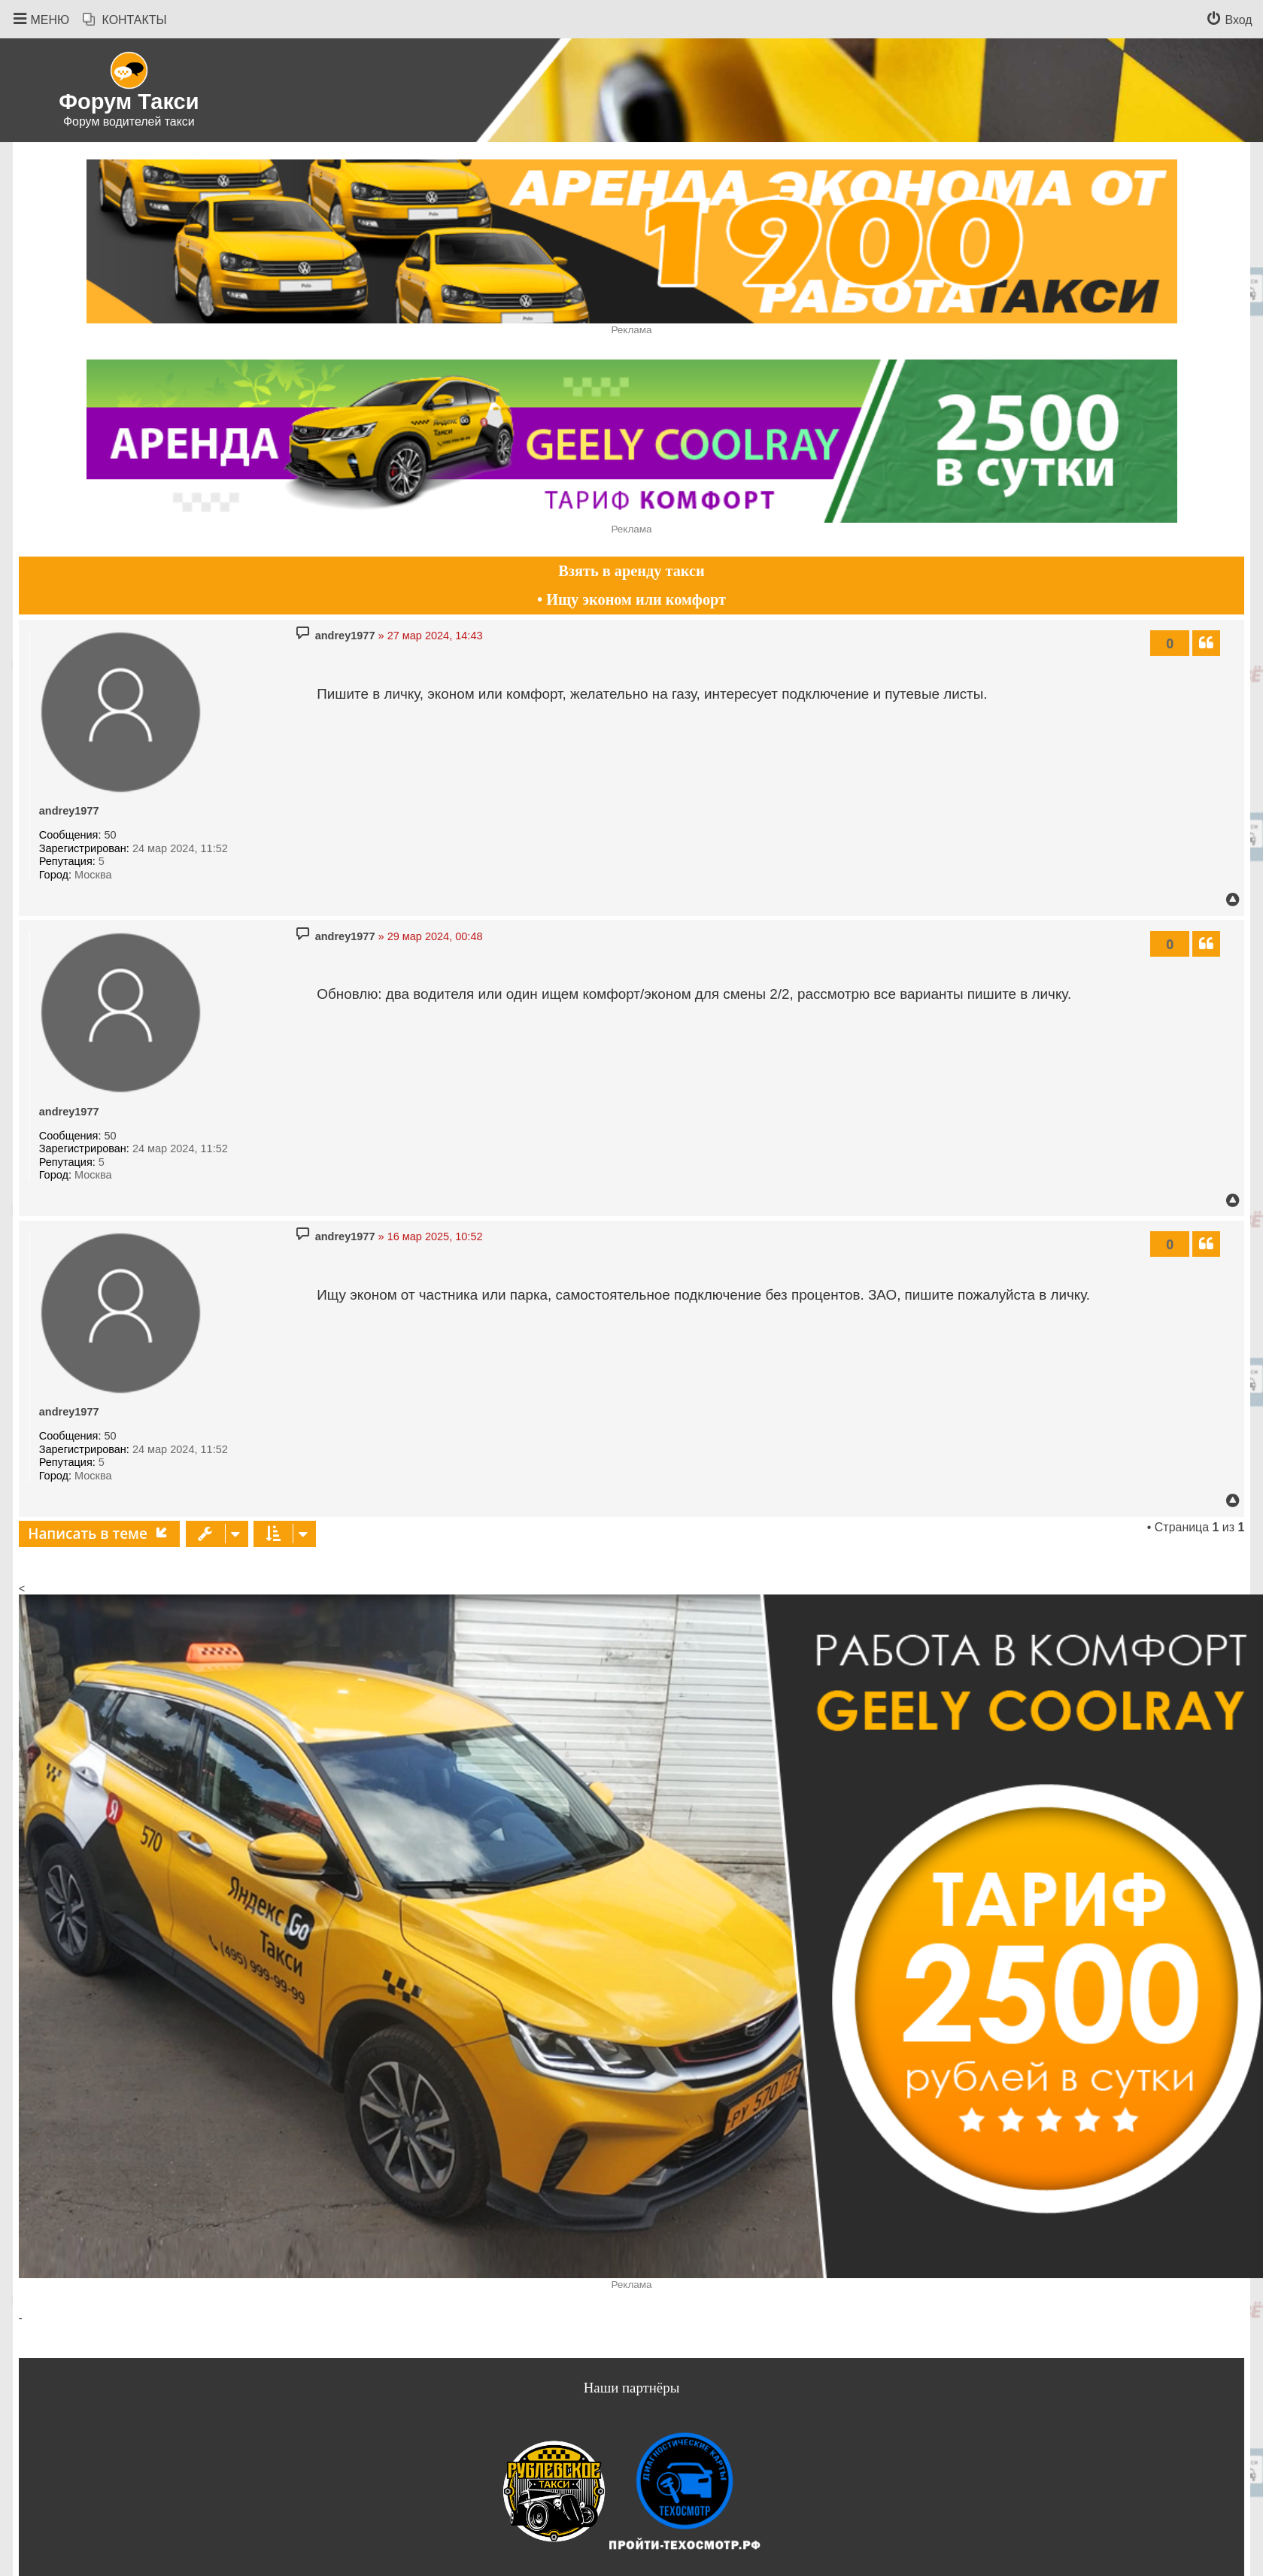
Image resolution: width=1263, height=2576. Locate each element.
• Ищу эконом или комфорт (631, 599)
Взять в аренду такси (631, 571)
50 (111, 835)
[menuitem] (125, 20)
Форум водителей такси (129, 121)
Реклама (631, 329)
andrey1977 (69, 811)
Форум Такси (129, 102)
